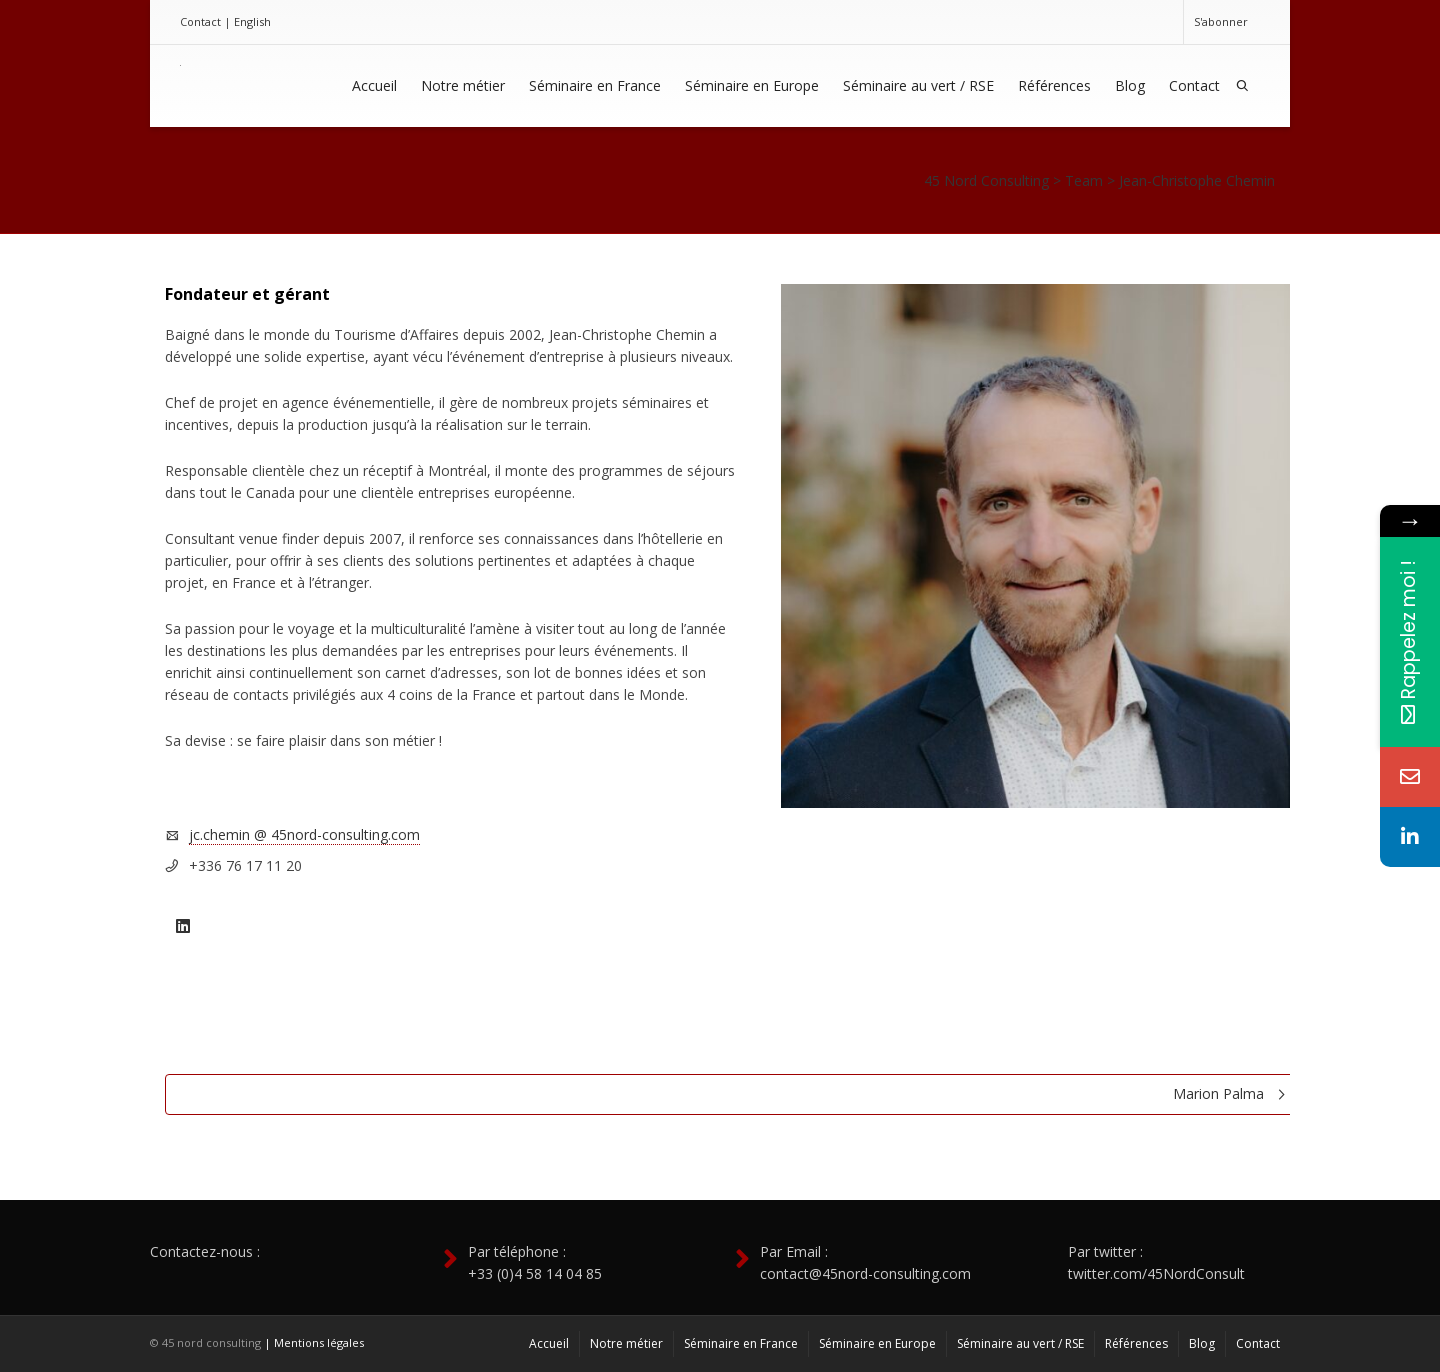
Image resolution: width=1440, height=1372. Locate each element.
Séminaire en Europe (752, 85)
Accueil (374, 85)
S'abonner (1221, 21)
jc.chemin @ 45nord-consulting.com (304, 834)
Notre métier (463, 85)
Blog (1130, 85)
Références (1054, 85)
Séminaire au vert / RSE (918, 85)
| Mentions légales (314, 1342)
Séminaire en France (595, 85)
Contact (200, 21)
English (252, 21)
